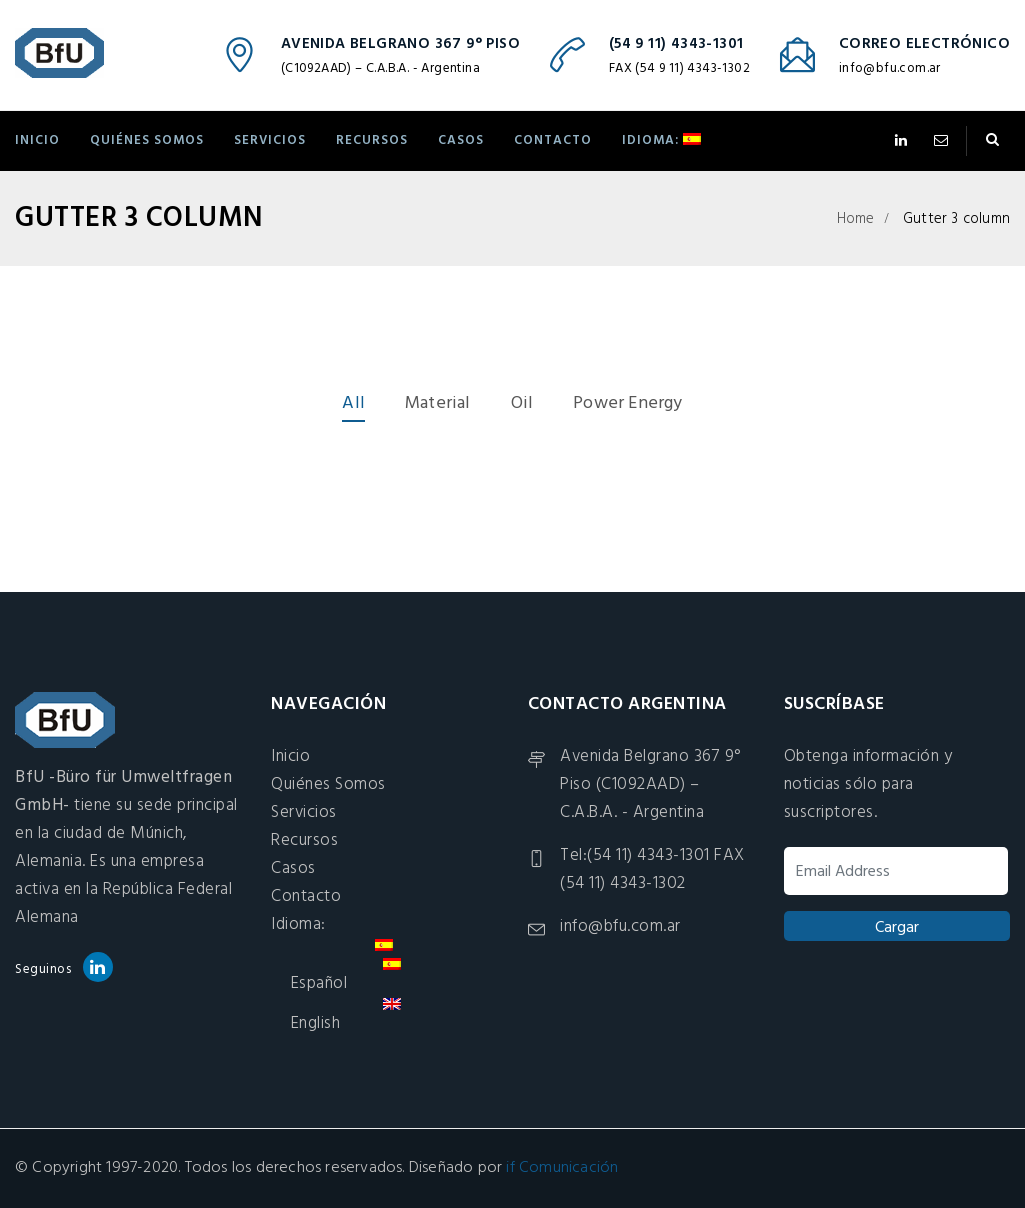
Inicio (37, 140)
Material (438, 403)
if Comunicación (562, 1168)
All (353, 403)
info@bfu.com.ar (890, 68)
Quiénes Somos (147, 140)
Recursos (372, 140)
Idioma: (661, 140)
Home (856, 219)
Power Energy (627, 403)
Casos (461, 140)
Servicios (270, 140)
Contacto (553, 140)
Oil (522, 403)
